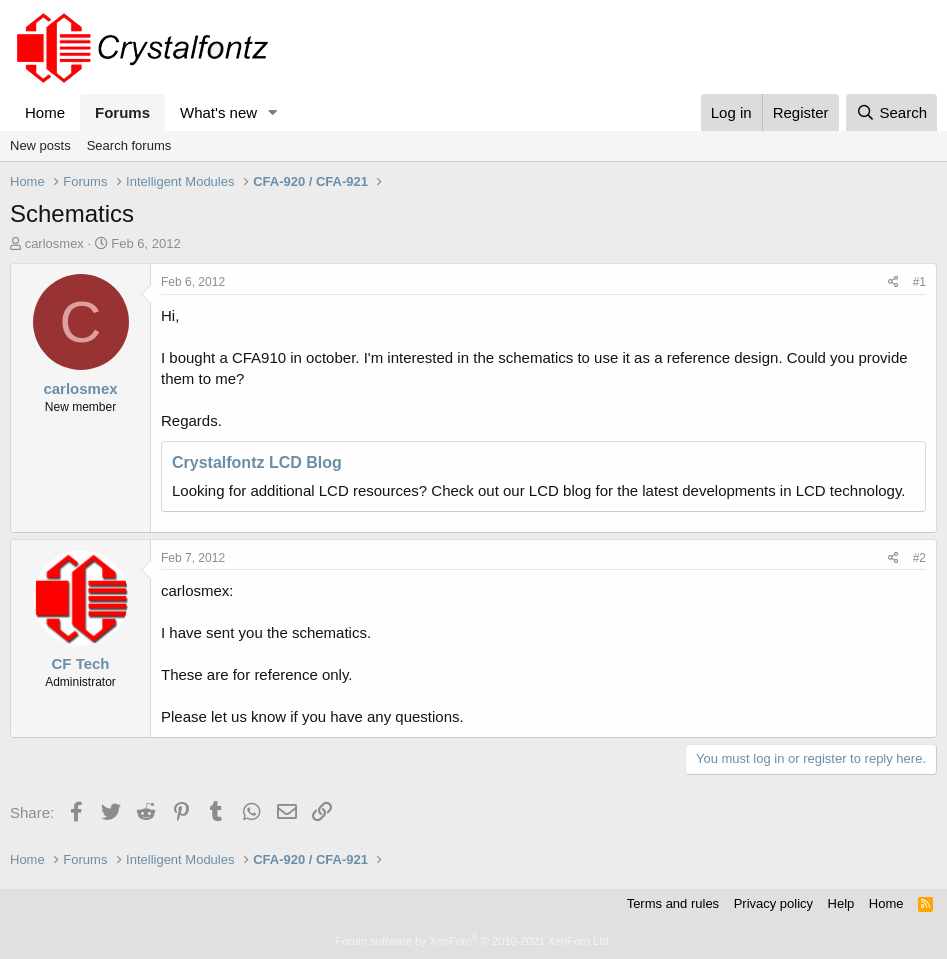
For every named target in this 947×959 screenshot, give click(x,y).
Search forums (129, 145)
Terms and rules (673, 903)
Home (45, 112)
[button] (273, 112)
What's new (218, 112)
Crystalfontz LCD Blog (257, 462)
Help (841, 903)
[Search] (891, 112)
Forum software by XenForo (474, 941)
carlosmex (54, 243)
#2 (919, 558)
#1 (919, 282)
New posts (40, 145)
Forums (122, 112)
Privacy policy (773, 903)
